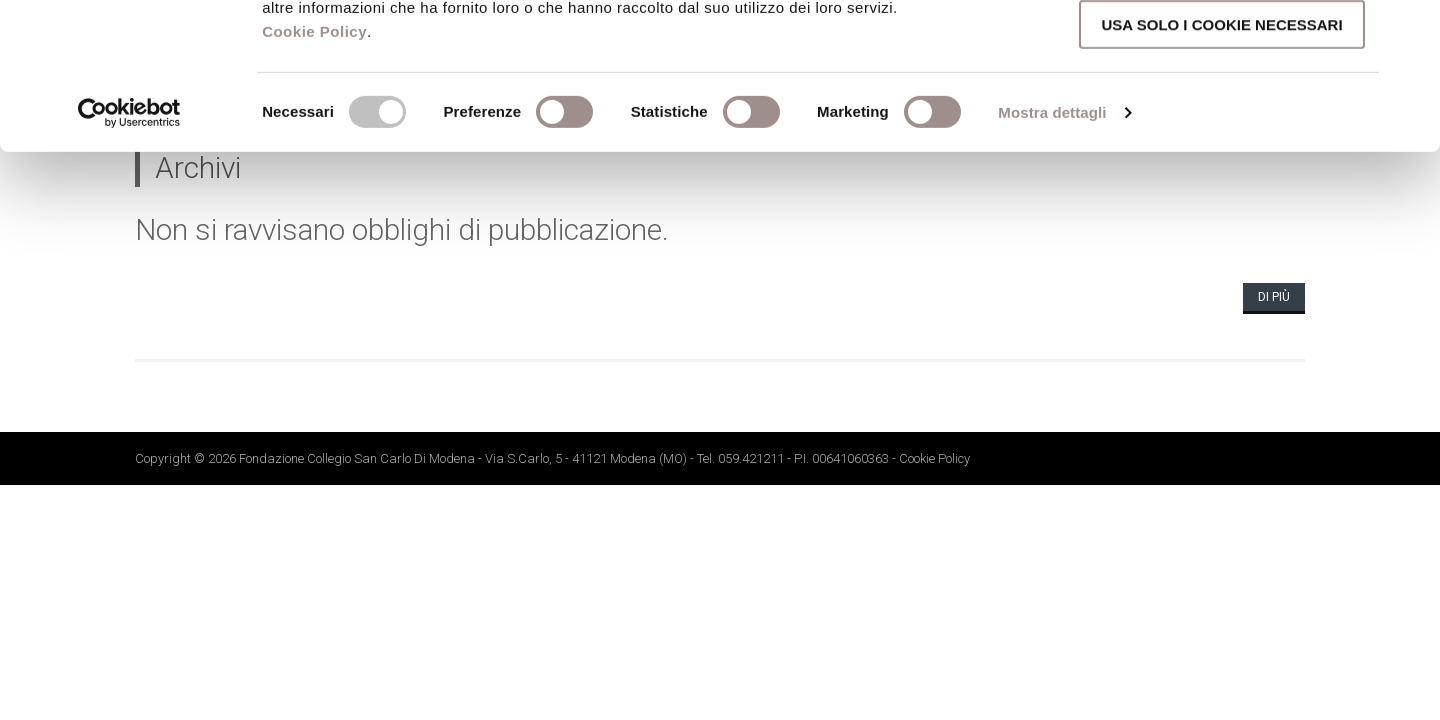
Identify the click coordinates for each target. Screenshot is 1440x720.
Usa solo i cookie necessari (1221, 161)
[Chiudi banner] (1409, 31)
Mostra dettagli (1052, 249)
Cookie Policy (314, 168)
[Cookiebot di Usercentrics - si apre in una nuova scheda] (129, 250)
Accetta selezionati (1222, 105)
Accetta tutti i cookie (1222, 48)
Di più (1274, 297)
